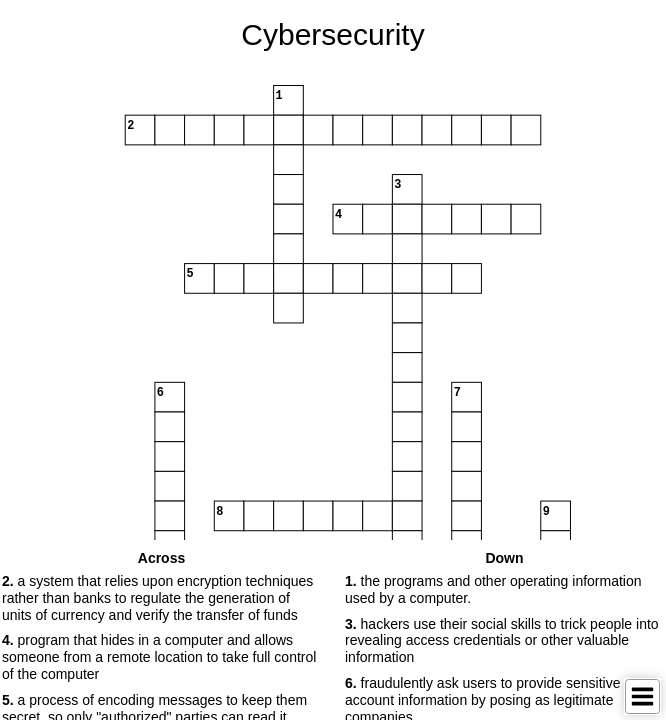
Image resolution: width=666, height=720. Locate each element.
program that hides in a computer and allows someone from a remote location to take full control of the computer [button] (159, 657)
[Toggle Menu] (642, 696)
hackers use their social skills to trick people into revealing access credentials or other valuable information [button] (502, 641)
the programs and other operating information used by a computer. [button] (493, 589)
